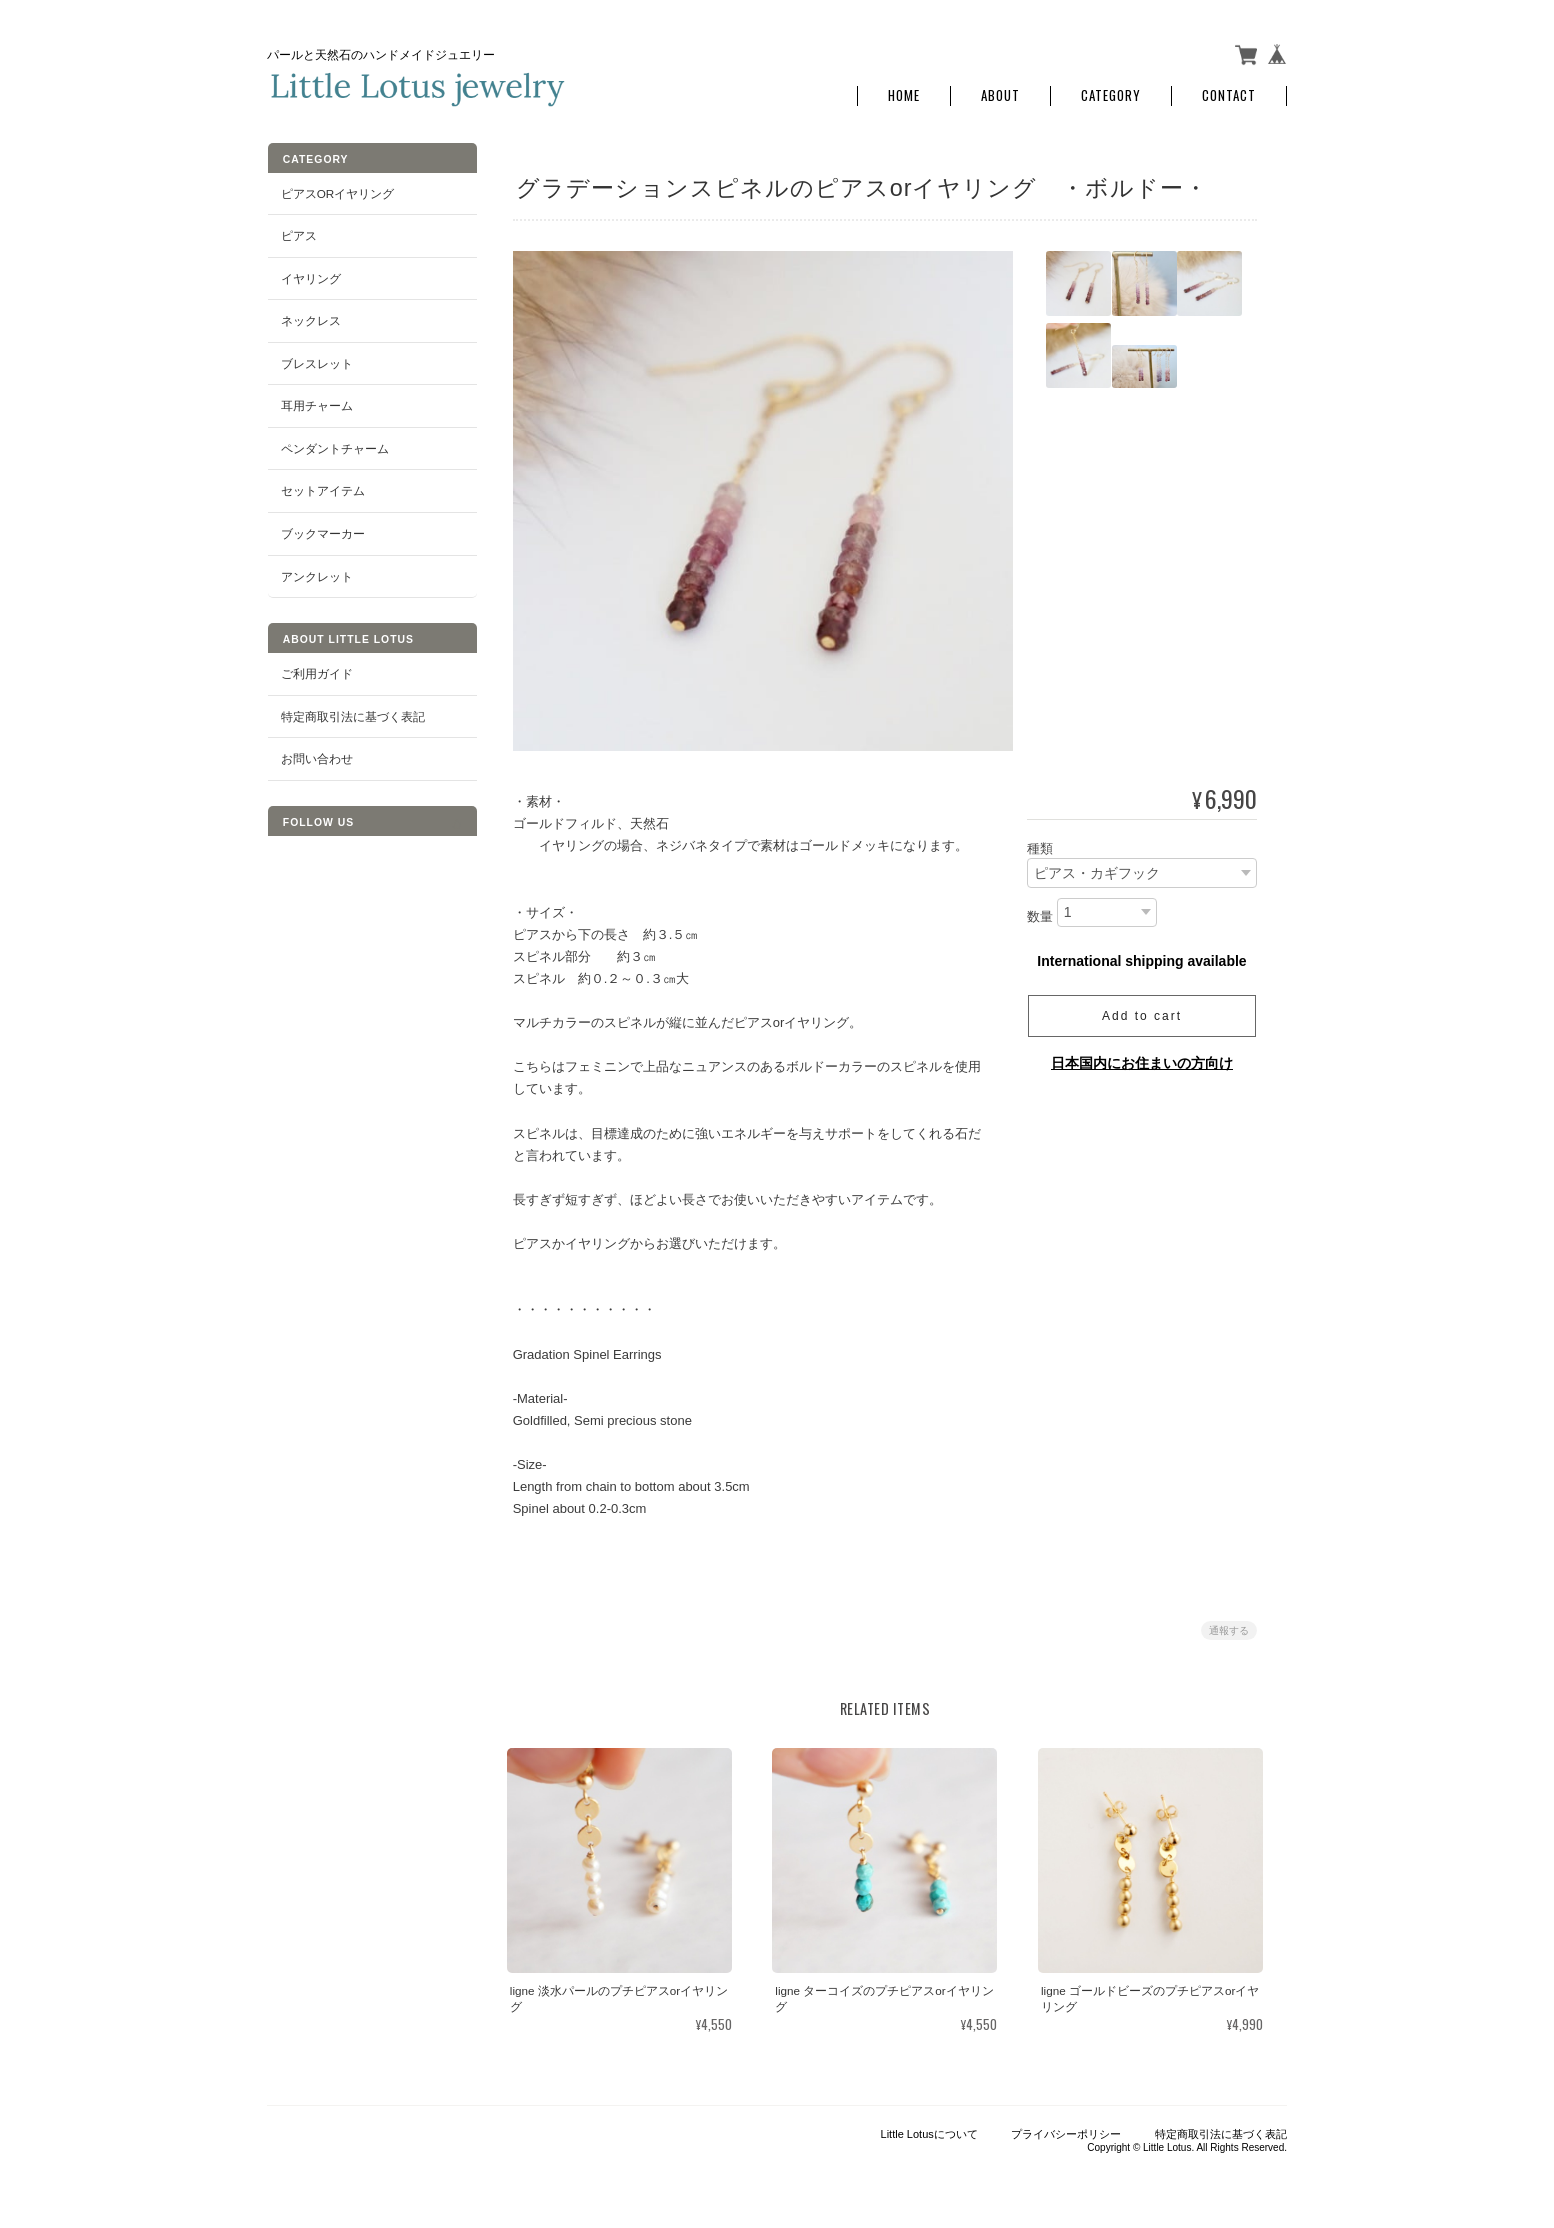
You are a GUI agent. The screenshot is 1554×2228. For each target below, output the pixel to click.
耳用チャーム (316, 401)
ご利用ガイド (316, 669)
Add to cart (1142, 1012)
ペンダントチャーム (334, 444)
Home (904, 92)
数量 (1040, 912)
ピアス (298, 231)
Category (1111, 92)
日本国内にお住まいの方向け (1142, 1059)
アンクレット (316, 571)
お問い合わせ (316, 754)
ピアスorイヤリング (337, 188)
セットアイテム (322, 486)
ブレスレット (316, 358)
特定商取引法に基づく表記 (352, 711)
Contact (1229, 92)
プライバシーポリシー (1066, 2129)
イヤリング (310, 273)
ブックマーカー (322, 529)
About (1000, 92)
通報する (1229, 1626)
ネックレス (310, 316)
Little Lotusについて (929, 2129)
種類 (1040, 844)
